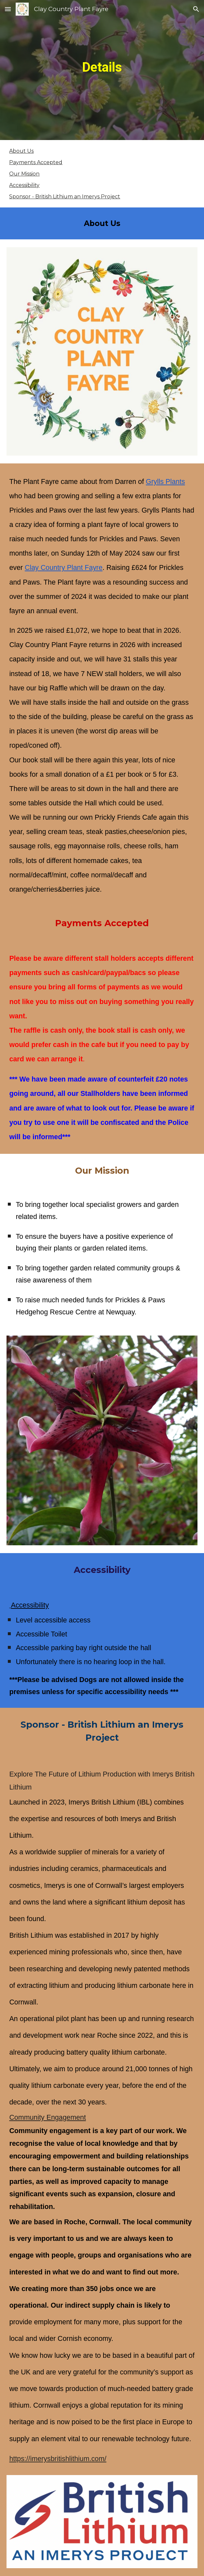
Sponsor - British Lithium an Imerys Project (64, 196)
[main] (102, 70)
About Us (21, 151)
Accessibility (24, 185)
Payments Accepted (35, 162)
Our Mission (24, 174)
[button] (8, 9)
